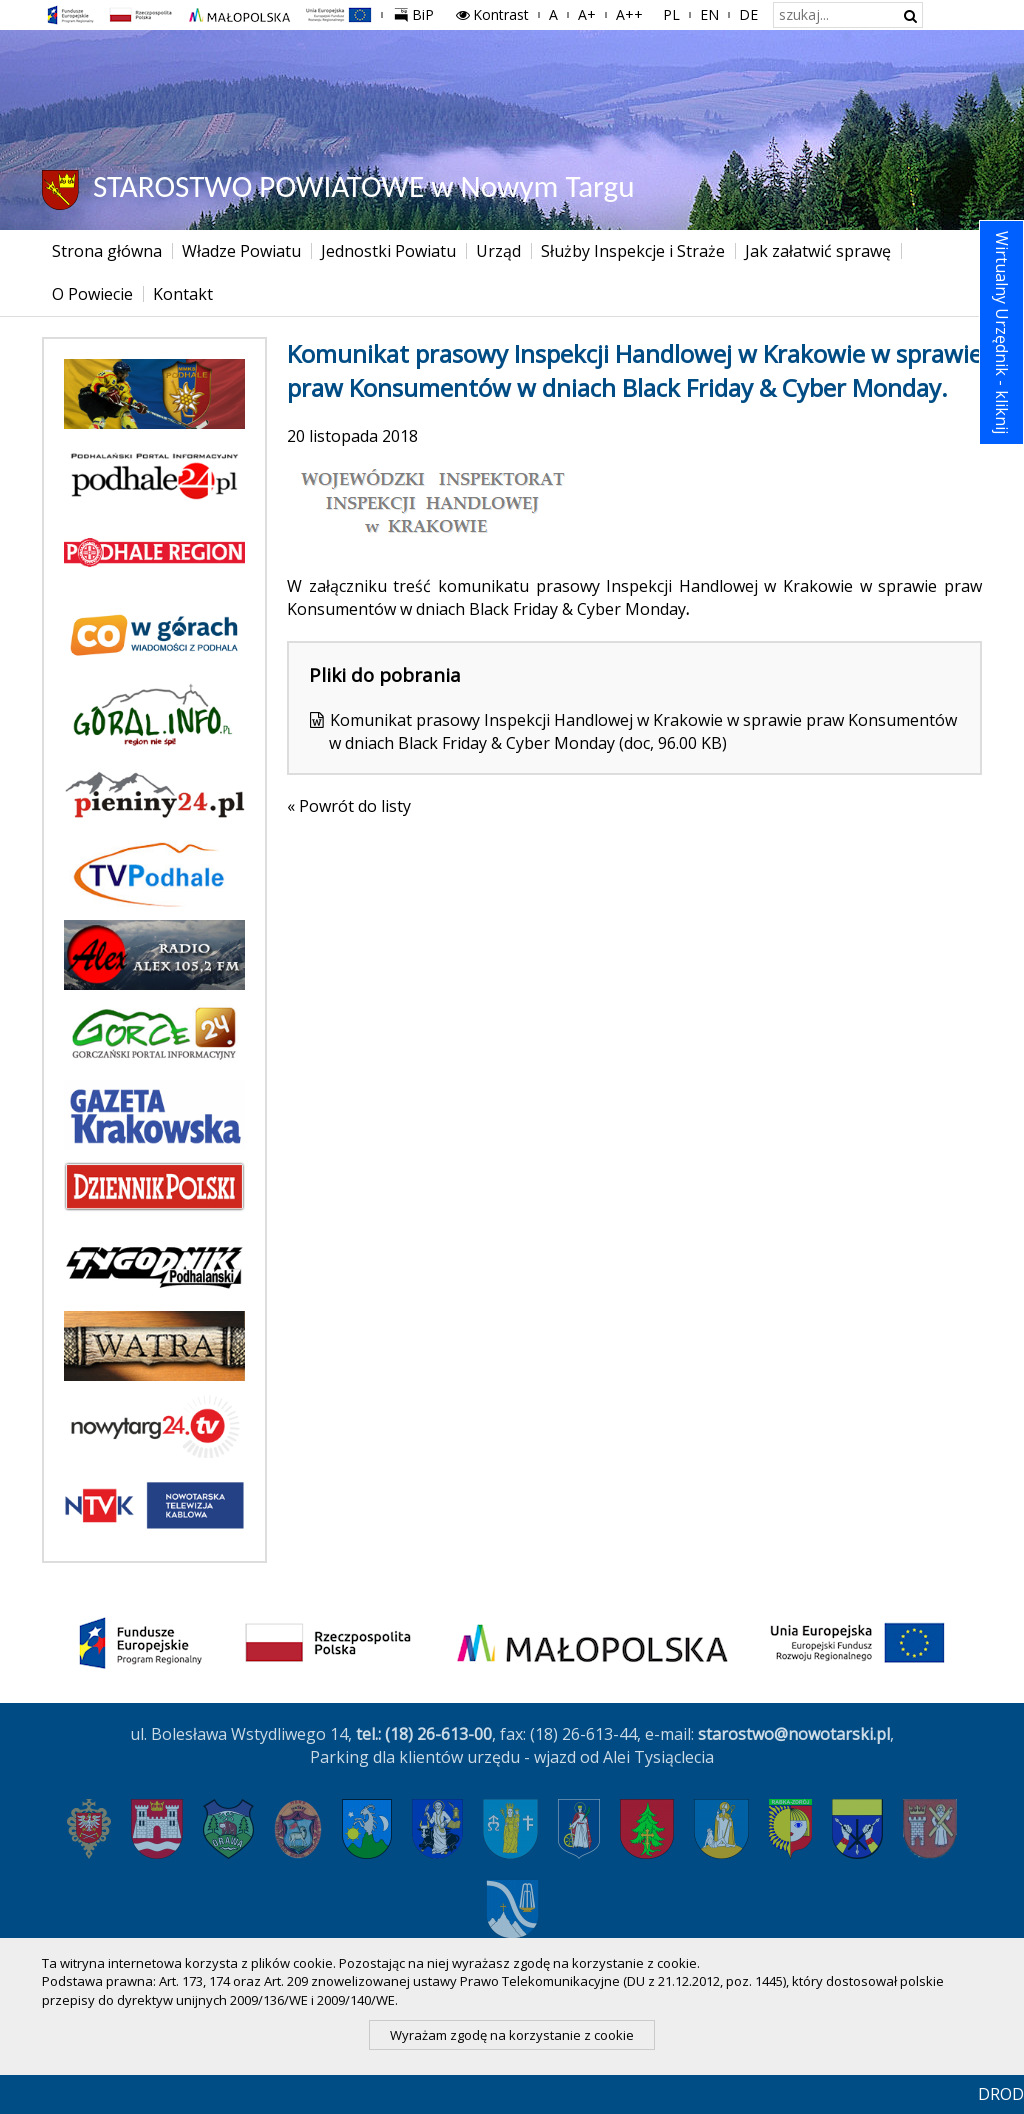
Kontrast (492, 14)
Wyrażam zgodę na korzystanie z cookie (512, 2035)
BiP (418, 12)
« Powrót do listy (349, 806)
